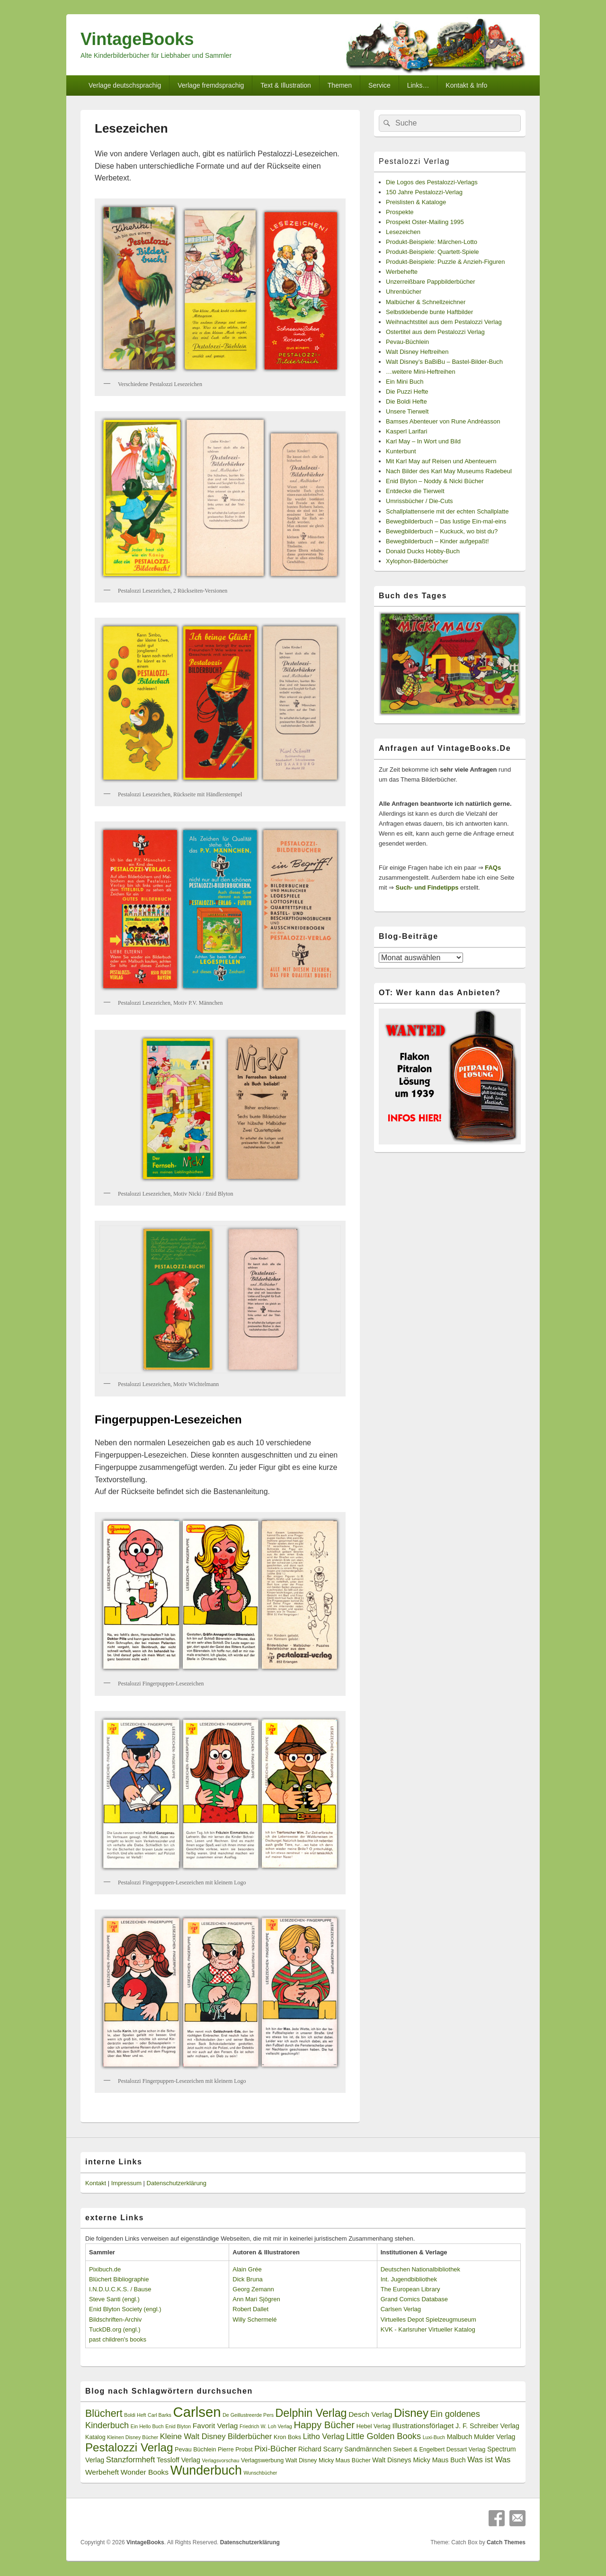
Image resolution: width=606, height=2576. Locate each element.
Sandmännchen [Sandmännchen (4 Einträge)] (367, 2449)
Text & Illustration (285, 85)
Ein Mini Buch (404, 381)
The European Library (410, 2289)
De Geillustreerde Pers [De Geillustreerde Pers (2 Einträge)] (248, 2415)
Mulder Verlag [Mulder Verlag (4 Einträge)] (495, 2437)
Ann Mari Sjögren (256, 2299)
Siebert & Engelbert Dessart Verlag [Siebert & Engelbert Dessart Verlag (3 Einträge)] (439, 2449)
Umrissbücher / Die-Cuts (419, 500)
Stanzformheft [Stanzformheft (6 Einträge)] (130, 2459)
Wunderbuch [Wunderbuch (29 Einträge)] (206, 2470)
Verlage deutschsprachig (125, 85)
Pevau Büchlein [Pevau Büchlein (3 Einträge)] (195, 2449)
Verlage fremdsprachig (211, 85)
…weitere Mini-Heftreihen (420, 371)
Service (379, 85)
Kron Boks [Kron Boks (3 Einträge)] (287, 2437)
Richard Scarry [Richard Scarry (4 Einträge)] (320, 2449)
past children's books (117, 2339)
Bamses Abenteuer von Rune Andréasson (443, 421)
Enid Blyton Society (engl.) (125, 2309)
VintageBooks (137, 39)
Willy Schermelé (254, 2319)
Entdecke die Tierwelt (415, 491)
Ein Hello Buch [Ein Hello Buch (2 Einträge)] (147, 2426)
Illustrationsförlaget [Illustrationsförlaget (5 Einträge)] (423, 2426)
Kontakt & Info (466, 85)
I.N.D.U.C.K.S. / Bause (120, 2289)
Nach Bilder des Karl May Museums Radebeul (449, 471)
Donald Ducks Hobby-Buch (423, 551)
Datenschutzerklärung (176, 2183)
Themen (340, 85)
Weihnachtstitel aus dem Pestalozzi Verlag (444, 321)
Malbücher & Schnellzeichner (425, 302)
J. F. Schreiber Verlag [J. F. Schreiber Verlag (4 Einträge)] (487, 2426)
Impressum (126, 2183)
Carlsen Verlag (401, 2309)
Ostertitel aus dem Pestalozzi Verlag (435, 331)
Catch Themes (506, 2542)
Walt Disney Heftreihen (417, 351)
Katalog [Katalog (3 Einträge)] (95, 2437)
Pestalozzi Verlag (414, 161)
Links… (418, 85)
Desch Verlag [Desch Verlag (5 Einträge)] (370, 2414)
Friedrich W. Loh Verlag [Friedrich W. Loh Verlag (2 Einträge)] (266, 2426)
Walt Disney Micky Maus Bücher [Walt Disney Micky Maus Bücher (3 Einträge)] (328, 2460)
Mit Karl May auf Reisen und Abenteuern (441, 461)
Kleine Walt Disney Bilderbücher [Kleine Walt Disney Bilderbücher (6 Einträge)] (216, 2436)
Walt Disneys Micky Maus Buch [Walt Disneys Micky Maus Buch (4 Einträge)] (418, 2460)
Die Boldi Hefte (406, 401)
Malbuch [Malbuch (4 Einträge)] (459, 2437)
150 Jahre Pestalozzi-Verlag (424, 192)
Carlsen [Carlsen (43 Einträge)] (197, 2412)
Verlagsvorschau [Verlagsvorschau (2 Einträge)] (221, 2460)
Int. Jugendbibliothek (409, 2279)
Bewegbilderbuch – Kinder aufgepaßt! (437, 541)
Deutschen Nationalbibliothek (420, 2269)
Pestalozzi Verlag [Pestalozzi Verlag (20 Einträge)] (129, 2447)
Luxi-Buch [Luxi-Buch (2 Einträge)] (434, 2437)
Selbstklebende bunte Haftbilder (429, 311)
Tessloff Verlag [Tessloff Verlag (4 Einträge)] (178, 2460)
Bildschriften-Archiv (115, 2319)
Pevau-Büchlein (407, 341)
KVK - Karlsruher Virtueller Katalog (428, 2329)
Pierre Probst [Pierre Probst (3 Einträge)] (235, 2449)
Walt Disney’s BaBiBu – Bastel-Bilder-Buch (444, 361)
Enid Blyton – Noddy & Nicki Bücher (435, 481)
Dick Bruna (247, 2279)
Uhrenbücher (403, 291)
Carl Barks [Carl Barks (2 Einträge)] (159, 2415)
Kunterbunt (401, 451)
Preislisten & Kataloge (416, 202)
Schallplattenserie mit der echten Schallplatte (447, 511)
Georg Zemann (253, 2289)
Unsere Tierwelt (407, 411)
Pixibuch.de (105, 2269)
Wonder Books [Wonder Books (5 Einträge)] (145, 2472)
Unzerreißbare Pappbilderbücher (430, 281)
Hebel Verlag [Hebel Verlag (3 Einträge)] (373, 2426)
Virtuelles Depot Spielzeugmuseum (428, 2319)
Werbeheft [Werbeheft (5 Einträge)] (102, 2472)
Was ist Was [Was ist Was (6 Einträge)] (488, 2459)
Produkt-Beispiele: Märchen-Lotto (431, 241)
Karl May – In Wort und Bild (423, 441)
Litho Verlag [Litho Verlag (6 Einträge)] (324, 2436)
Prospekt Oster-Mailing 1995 (425, 221)
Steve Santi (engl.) (114, 2299)
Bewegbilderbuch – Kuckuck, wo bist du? (442, 531)
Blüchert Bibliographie (119, 2279)
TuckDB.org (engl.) (115, 2329)
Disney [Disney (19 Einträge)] (411, 2412)
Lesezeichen (403, 231)
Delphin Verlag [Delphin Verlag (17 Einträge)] (311, 2413)
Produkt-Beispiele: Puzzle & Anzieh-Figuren (445, 261)
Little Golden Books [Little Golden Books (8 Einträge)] (383, 2436)
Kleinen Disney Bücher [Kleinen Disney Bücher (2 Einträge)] (132, 2437)
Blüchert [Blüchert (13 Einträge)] (104, 2413)
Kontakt (95, 2183)
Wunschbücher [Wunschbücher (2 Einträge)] (260, 2473)
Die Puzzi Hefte (407, 391)
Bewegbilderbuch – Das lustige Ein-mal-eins (446, 521)
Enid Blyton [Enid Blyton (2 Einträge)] (178, 2426)
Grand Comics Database (414, 2299)
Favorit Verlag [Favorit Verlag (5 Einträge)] (215, 2426)
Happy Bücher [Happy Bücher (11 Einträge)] (324, 2425)
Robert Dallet (250, 2309)
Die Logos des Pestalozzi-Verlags (432, 182)
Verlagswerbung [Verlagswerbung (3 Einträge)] (262, 2460)
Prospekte (400, 212)
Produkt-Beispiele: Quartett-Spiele (432, 251)
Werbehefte (402, 271)
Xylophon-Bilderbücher (417, 561)
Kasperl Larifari (406, 431)
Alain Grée (246, 2269)
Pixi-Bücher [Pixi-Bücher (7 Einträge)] (275, 2448)
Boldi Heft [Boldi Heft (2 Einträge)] (135, 2415)
